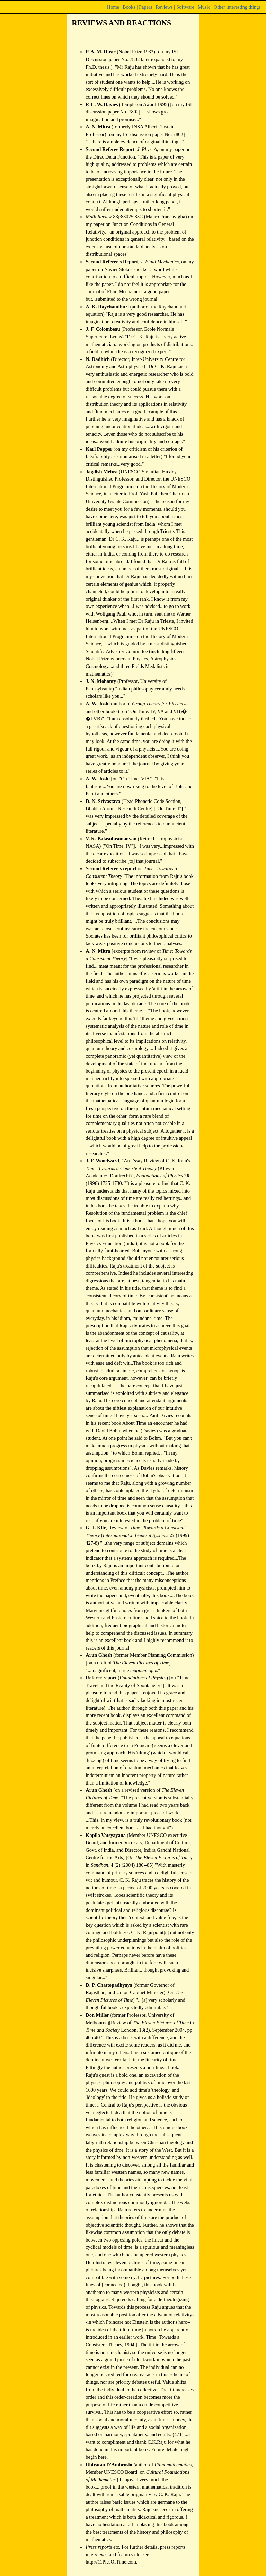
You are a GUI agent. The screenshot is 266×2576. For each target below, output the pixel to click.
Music (204, 7)
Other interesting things (237, 7)
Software (185, 7)
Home (113, 7)
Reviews (164, 7)
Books (129, 7)
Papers (145, 7)
